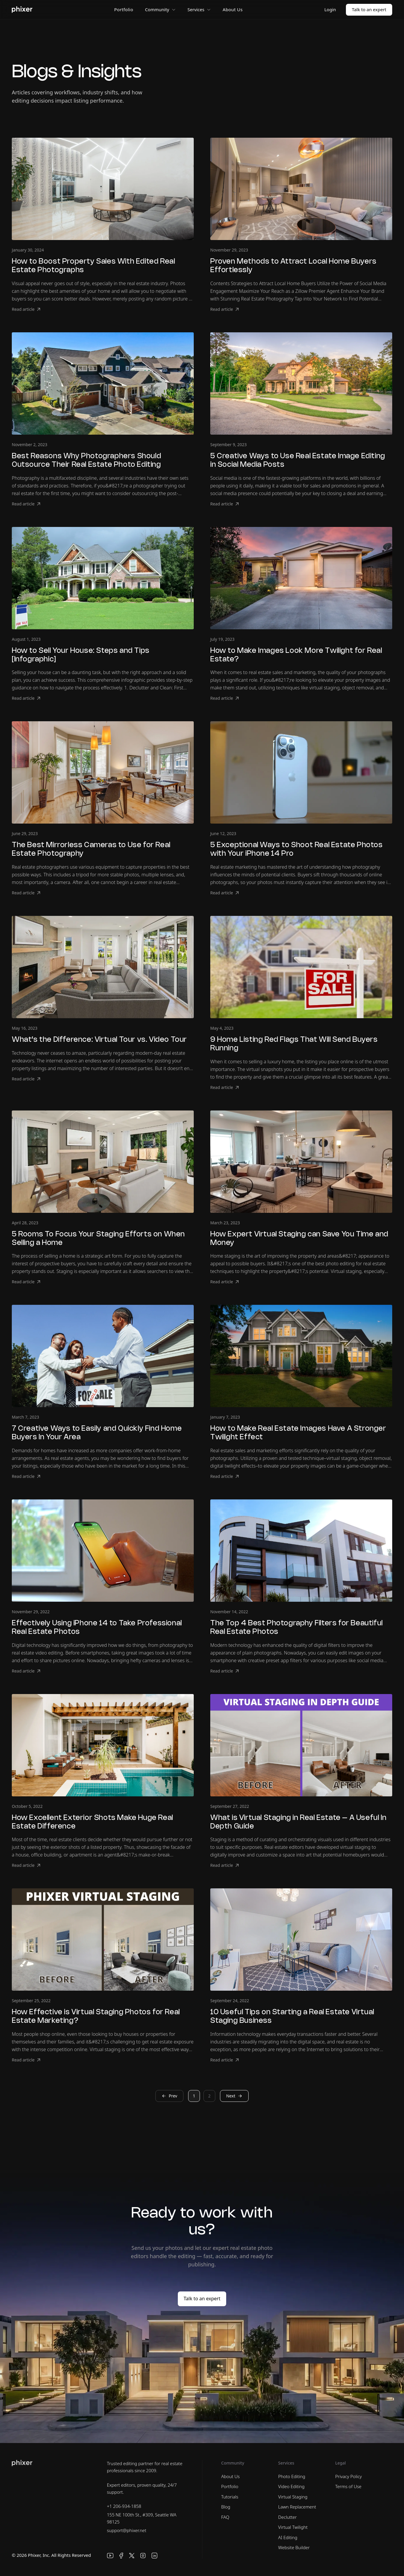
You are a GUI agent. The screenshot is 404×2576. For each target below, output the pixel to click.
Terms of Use (348, 2486)
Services (199, 9)
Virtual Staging (292, 2497)
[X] (131, 2555)
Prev (169, 2096)
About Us (233, 9)
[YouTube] (110, 2555)
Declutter (287, 2517)
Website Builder (294, 2547)
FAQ (225, 2517)
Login (330, 9)
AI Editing (287, 2537)
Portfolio (123, 9)
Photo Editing (291, 2476)
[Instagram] (143, 2555)
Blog (225, 2507)
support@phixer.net (127, 2530)
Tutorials (229, 2497)
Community (160, 9)
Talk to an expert (369, 9)
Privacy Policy (348, 2476)
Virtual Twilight (293, 2527)
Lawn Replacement (297, 2507)
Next (234, 2096)
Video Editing (291, 2486)
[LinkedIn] (154, 2556)
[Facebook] (121, 2556)
